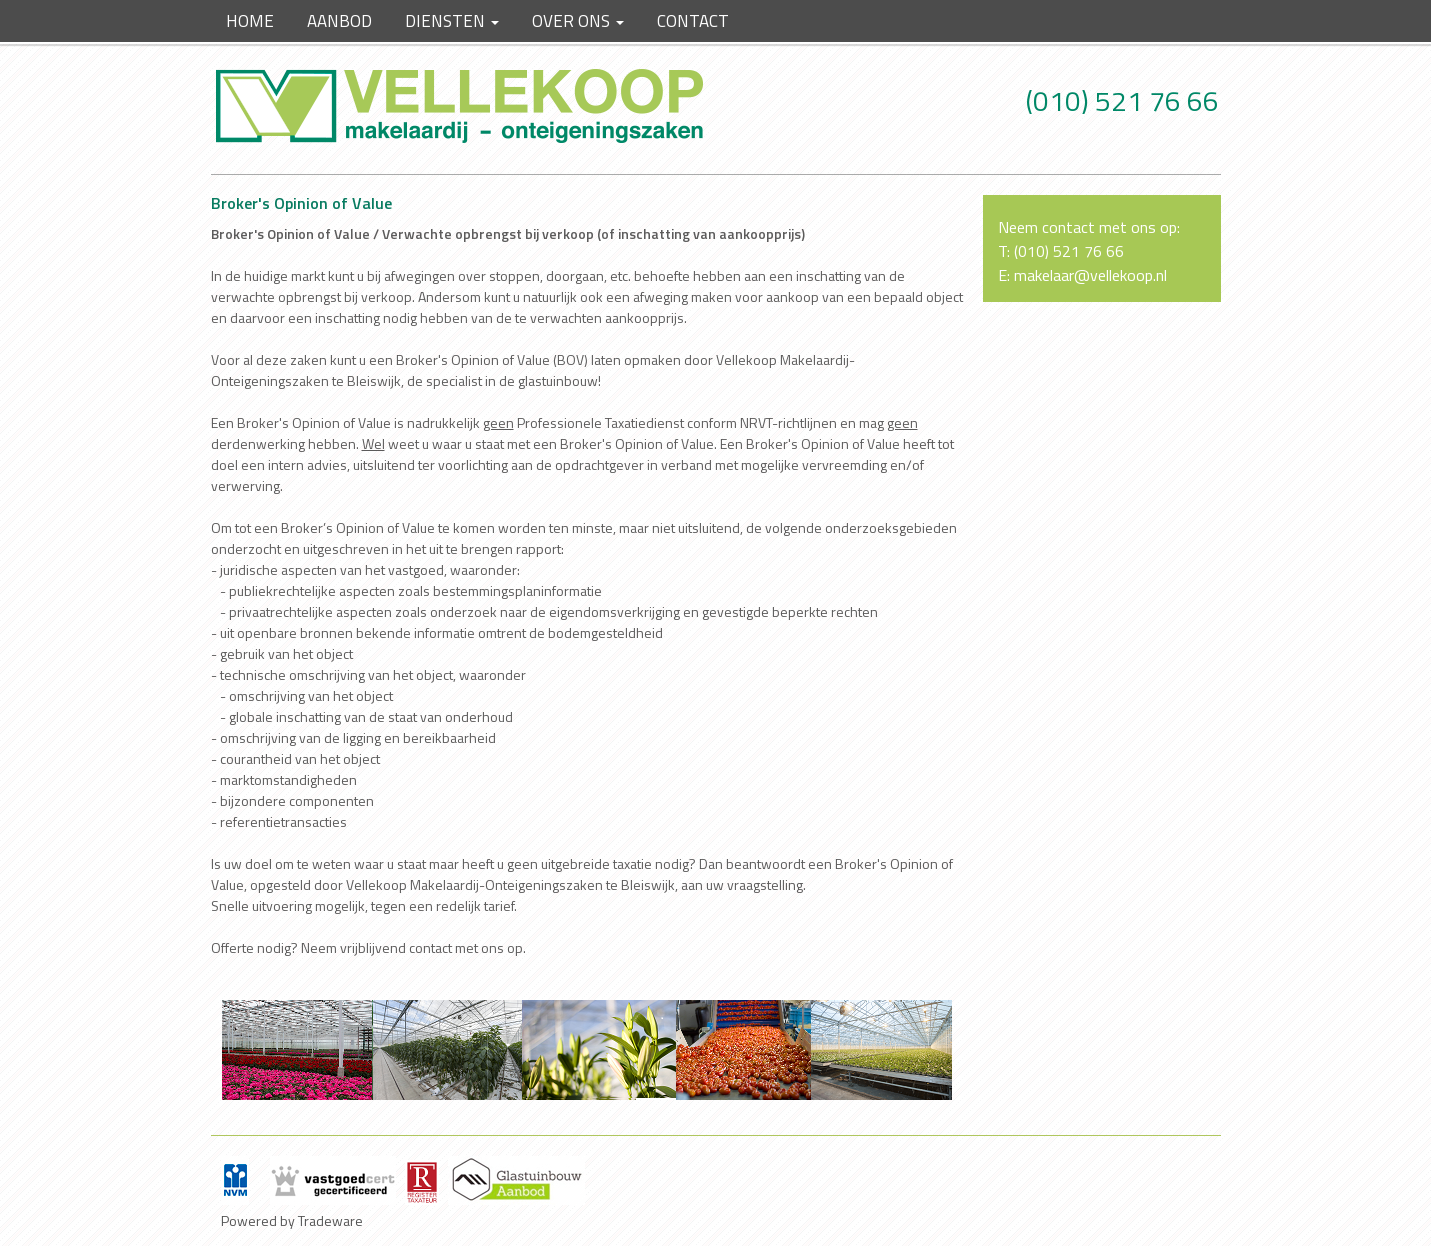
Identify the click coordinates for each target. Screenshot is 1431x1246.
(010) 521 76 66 (1122, 100)
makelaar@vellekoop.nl (1090, 275)
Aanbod (339, 21)
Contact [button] (693, 21)
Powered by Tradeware (292, 1220)
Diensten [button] (452, 21)
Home (250, 21)
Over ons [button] (578, 21)
